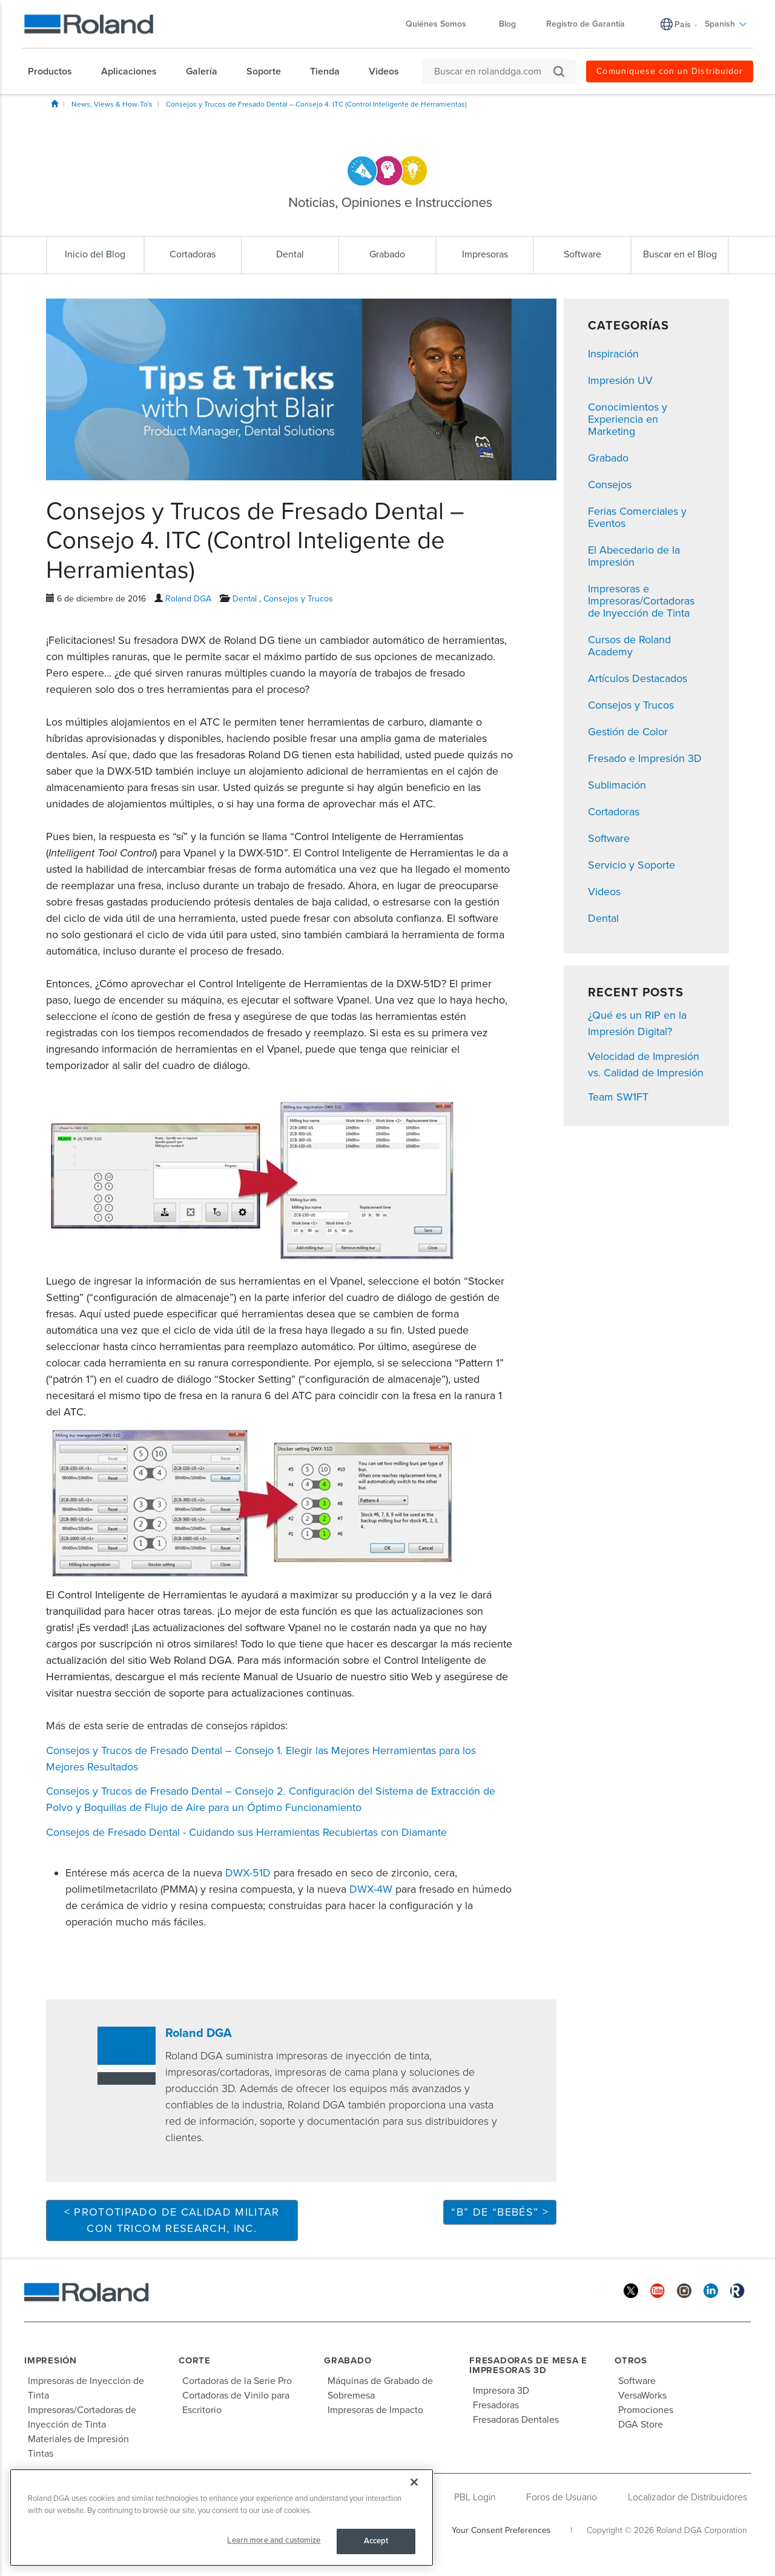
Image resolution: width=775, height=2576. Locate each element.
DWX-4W (370, 1889)
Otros (631, 2360)
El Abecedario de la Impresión (634, 556)
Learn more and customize (273, 2540)
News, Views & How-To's (112, 104)
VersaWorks (642, 2395)
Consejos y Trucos (298, 599)
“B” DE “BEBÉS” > (500, 2212)
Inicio (54, 103)
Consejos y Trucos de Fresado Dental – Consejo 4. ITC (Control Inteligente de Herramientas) (316, 104)
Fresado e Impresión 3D (645, 758)
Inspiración (613, 353)
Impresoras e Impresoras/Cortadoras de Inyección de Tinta (641, 601)
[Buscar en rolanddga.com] (493, 71)
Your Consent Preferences (501, 2530)
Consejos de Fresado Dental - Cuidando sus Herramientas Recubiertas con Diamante (246, 1832)
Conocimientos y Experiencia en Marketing (627, 419)
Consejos (610, 484)
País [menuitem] (682, 24)
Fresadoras (496, 2405)
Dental (244, 599)
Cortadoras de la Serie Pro (237, 2381)
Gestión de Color (628, 731)
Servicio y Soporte (631, 865)
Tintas (40, 2454)
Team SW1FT (618, 1097)
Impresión (50, 2360)
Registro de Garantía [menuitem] (585, 24)
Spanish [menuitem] (726, 24)
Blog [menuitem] (507, 24)
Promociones (645, 2410)
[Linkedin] (711, 2290)
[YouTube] (657, 2290)
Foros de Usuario (561, 2497)
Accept (376, 2541)
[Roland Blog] (737, 2290)
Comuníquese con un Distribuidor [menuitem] (669, 71)
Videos (604, 891)
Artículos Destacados (637, 678)
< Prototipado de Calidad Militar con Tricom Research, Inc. (172, 2220)
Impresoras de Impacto (375, 2410)
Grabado (608, 458)
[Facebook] (604, 2290)
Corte (195, 2360)
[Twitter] (631, 2290)
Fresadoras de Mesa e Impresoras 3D (528, 2365)
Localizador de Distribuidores (687, 2497)
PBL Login (475, 2497)
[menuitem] (56, 71)
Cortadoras (613, 811)
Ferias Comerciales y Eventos (637, 517)
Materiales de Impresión (78, 2439)
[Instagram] (684, 2290)
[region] (222, 2517)
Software (609, 838)
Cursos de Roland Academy (629, 645)
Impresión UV (620, 380)
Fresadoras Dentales (516, 2420)
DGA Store (640, 2425)
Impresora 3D (501, 2391)
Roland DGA (188, 599)
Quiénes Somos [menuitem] (442, 24)
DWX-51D (248, 1872)
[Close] (414, 2482)
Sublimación (617, 785)
